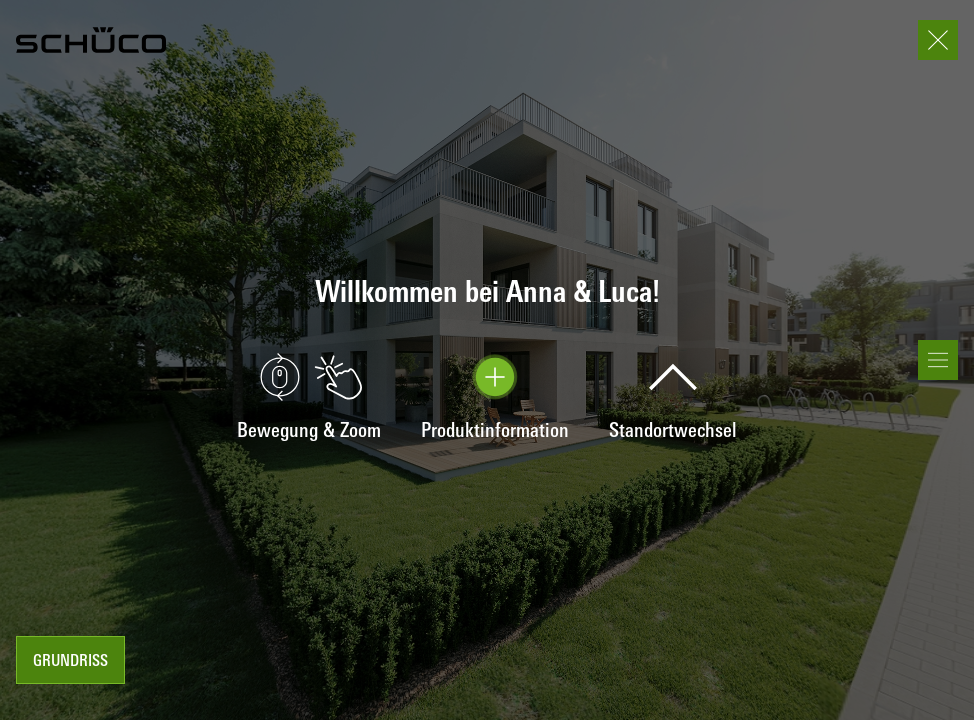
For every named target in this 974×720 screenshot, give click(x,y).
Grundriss (70, 662)
